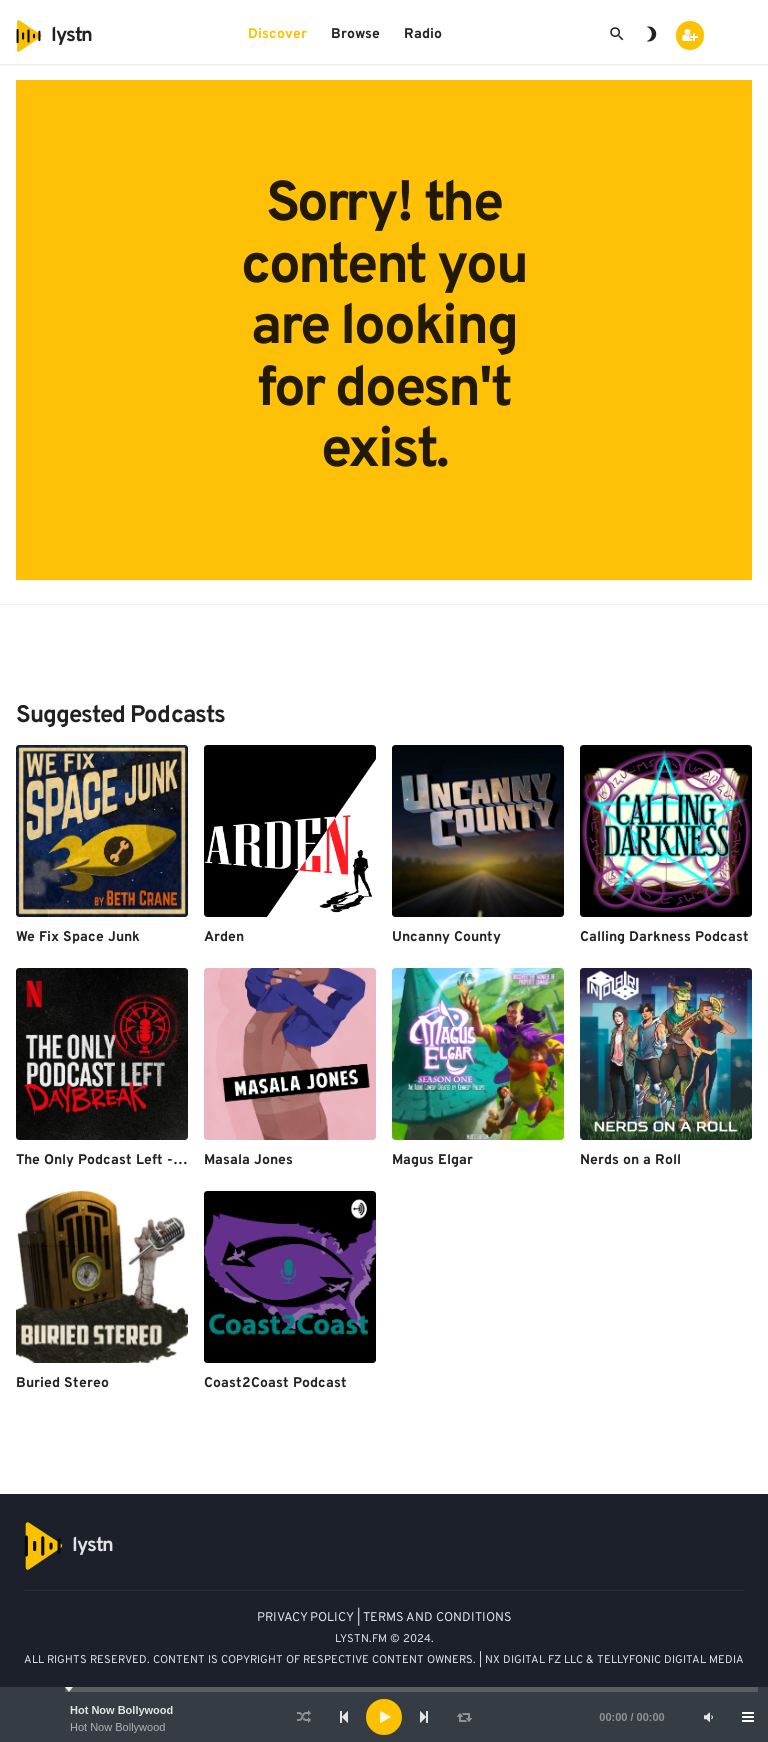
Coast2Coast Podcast (275, 1383)
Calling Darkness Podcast (664, 937)
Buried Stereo (62, 1383)
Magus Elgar (432, 1160)
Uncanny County (446, 937)
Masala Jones (248, 1160)
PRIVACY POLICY (305, 1618)
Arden (224, 937)
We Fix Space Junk (78, 937)
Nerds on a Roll (630, 1160)
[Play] (384, 1717)
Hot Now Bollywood (121, 1710)
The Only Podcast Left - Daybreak (128, 1160)
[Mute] (708, 1717)
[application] (384, 1717)
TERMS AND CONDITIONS (437, 1618)
